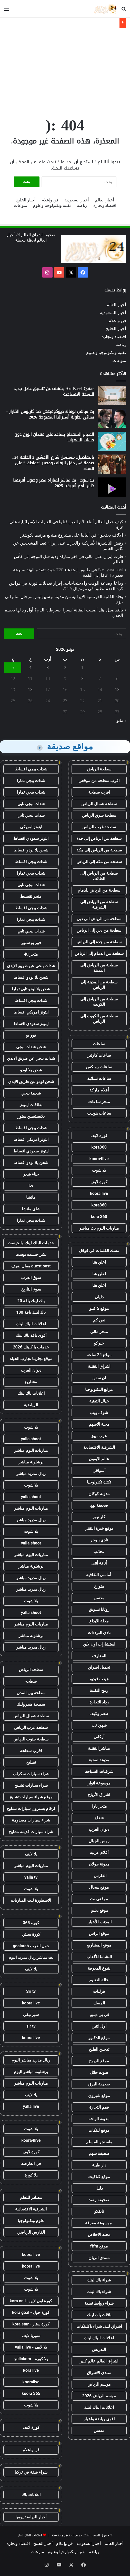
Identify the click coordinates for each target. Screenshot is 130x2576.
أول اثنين (99, 2026)
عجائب (99, 1551)
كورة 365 (31, 1922)
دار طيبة (99, 2165)
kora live (31, 2370)
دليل (99, 2188)
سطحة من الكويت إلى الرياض (99, 1019)
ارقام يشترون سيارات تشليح (31, 1808)
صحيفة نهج (99, 1505)
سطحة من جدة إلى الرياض (99, 941)
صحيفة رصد (99, 2199)
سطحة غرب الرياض (99, 826)
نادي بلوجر (99, 1540)
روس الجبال (99, 1840)
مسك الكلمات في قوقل (99, 1250)
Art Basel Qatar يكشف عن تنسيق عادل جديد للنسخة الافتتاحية (54, 391)
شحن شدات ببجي (31, 1046)
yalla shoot (31, 1438)
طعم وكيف (98, 1713)
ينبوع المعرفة (99, 1968)
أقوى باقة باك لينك (30, 1335)
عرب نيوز (99, 1435)
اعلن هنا (99, 1262)
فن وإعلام (50, 200)
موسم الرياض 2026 (99, 2395)
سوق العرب (31, 1277)
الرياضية (31, 1404)
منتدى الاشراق (99, 2372)
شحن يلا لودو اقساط (31, 850)
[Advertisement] (65, 69)
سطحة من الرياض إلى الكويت (99, 1002)
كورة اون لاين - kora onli (31, 2300)
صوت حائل (99, 2072)
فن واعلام (31, 2449)
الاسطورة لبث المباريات (31, 1900)
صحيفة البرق (99, 2084)
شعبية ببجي (31, 1093)
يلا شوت (99, 1170)
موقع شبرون (99, 2095)
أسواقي (99, 1470)
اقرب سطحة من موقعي (98, 780)
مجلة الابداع (99, 1621)
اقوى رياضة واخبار (99, 2419)
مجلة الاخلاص (99, 2234)
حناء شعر (31, 1174)
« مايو (121, 720)
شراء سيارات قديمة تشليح (31, 1831)
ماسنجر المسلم (99, 2141)
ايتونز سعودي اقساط (30, 838)
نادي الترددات (99, 1632)
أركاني (99, 1736)
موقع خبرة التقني (99, 1528)
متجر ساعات (99, 1101)
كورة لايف (99, 1135)
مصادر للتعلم (31, 2197)
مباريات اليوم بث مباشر (99, 1228)
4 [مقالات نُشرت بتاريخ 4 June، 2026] (30, 667)
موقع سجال (99, 1887)
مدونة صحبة (99, 1759)
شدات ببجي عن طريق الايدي (31, 965)
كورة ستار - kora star (30, 2324)
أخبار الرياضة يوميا (30, 2517)
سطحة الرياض (99, 769)
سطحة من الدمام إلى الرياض (99, 953)
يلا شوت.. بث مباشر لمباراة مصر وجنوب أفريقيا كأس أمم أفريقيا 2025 (53, 483)
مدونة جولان (99, 1864)
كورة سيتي (31, 1934)
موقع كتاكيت (99, 2176)
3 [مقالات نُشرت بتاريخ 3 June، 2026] (47, 667)
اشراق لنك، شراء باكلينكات (99, 2326)
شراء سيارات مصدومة (31, 1820)
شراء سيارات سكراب (31, 1773)
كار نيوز (99, 1516)
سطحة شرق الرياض (99, 815)
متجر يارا (99, 1806)
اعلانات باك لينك (31, 1393)
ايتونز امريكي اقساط (31, 1012)
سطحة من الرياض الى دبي (99, 918)
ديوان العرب (99, 1829)
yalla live (31, 2106)
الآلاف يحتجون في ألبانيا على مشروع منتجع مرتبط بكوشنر (72, 535)
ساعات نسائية (99, 1078)
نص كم (99, 1320)
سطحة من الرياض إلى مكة (99, 850)
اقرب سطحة (99, 792)
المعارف (99, 1655)
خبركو (99, 1343)
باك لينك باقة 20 (31, 1300)
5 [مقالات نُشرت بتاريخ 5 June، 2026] (13, 667)
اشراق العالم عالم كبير (99, 2361)
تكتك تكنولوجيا (99, 1482)
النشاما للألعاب (99, 1956)
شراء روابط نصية (99, 2303)
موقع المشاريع (99, 1945)
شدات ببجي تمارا (31, 780)
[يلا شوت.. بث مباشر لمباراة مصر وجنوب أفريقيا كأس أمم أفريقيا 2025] (112, 487)
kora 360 (99, 1216)
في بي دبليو (99, 2014)
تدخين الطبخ (99, 2049)
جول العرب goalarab (31, 1945)
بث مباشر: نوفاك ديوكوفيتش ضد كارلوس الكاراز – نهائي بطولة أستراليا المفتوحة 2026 (50, 414)
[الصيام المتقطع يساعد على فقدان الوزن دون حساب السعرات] (112, 441)
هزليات (99, 1991)
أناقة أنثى (99, 1563)
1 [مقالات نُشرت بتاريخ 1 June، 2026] (82, 667)
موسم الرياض (99, 2384)
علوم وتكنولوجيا (31, 2220)
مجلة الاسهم (99, 1424)
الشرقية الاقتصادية (99, 1447)
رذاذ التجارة (99, 1702)
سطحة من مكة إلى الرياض (99, 861)
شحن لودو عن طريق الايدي (31, 1081)
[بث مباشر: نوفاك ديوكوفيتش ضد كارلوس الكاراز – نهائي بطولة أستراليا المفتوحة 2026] (112, 418)
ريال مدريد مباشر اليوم (31, 2060)
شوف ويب (99, 1412)
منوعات (20, 205)
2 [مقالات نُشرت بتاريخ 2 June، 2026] (65, 667)
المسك (99, 2003)
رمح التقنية (99, 1690)
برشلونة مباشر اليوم (31, 2071)
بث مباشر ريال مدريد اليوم (30, 1957)
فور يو (31, 1035)
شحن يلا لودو (31, 1070)
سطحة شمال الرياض (99, 803)
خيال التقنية (99, 1401)
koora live (99, 1193)
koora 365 (31, 2393)
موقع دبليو (99, 1910)
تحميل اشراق (99, 1667)
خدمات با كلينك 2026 (31, 1347)
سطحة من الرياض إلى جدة (99, 838)
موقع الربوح (99, 2060)
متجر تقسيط (31, 896)
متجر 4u (31, 954)
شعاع (99, 1817)
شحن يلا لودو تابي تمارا (31, 989)
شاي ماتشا (31, 1208)
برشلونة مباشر (30, 1462)
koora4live (99, 1158)
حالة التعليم (99, 1979)
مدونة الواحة (98, 2118)
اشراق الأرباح (99, 1794)
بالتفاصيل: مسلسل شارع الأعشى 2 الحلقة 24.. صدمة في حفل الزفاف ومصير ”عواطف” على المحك (53, 463)
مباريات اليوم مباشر (31, 1450)
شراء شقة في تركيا (31, 2472)
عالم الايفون (99, 1458)
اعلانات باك (31, 2494)
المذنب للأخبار (99, 1922)
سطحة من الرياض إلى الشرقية (99, 904)
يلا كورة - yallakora (31, 2358)
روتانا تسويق (99, 1609)
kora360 (99, 1147)
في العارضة (31, 2163)
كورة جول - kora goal (31, 2312)
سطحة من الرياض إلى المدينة (99, 968)
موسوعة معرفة (99, 2222)
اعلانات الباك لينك (99, 2337)
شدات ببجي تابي (31, 803)
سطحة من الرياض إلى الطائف (99, 876)
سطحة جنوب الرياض (30, 1739)
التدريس (99, 2349)
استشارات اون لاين (99, 1644)
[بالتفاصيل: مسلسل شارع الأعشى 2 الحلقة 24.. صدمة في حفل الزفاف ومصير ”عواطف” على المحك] (112, 464)
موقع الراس (99, 1933)
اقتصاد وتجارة (104, 205)
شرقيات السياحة (99, 1771)
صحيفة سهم (99, 2153)
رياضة (82, 205)
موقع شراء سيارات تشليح (31, 1797)
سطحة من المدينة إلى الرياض (99, 985)
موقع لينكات (98, 2130)
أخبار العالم (104, 200)
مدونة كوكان (99, 1493)
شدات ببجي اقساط (31, 769)
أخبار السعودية (76, 200)
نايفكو (99, 2211)
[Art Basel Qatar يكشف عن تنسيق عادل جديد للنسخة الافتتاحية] (112, 395)
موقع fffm (99, 2246)
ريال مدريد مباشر (31, 1473)
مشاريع (31, 1381)
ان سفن (99, 1377)
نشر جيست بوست (30, 1254)
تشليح (31, 1762)
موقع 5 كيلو (99, 1308)
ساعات (99, 1043)
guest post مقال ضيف (31, 1266)
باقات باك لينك (99, 2314)
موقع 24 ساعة (99, 1354)
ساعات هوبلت (99, 1113)
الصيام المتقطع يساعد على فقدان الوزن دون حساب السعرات (54, 437)
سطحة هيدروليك (31, 1704)
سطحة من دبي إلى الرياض (99, 930)
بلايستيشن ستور (31, 1116)
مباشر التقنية (99, 1748)
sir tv (31, 2026)
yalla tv (30, 1877)
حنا (31, 1185)
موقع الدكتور (99, 2037)
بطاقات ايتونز (31, 1104)
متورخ (99, 1586)
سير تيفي (31, 2014)
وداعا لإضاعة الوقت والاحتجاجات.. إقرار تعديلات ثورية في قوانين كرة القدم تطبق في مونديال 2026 (66, 586)
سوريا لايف (31, 2335)
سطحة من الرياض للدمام (99, 890)
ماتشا (31, 1197)
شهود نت (99, 1725)
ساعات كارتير (99, 1055)
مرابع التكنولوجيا (99, 1389)
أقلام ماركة (99, 1090)
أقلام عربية (99, 1852)
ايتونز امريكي (31, 826)
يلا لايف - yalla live (31, 2347)
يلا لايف (31, 1854)
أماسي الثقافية (99, 1574)
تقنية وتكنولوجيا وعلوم (52, 205)
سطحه (31, 1681)
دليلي (99, 1296)
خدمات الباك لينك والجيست (31, 1242)
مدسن (99, 1597)
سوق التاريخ (31, 1289)
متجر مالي (99, 1331)
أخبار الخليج (25, 200)
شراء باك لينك (99, 2280)
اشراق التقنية (99, 1366)
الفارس (99, 1875)
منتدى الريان (99, 2257)
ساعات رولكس (99, 1066)
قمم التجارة (99, 2107)
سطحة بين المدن (31, 1692)
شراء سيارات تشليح (31, 1785)
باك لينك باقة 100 (31, 1312)
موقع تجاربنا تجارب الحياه (31, 1358)
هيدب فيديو (99, 1678)
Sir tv (31, 1991)
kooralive (31, 2381)
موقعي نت (99, 1898)
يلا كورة (31, 2175)
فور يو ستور (31, 942)
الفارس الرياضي (31, 2232)
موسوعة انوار (99, 1783)
